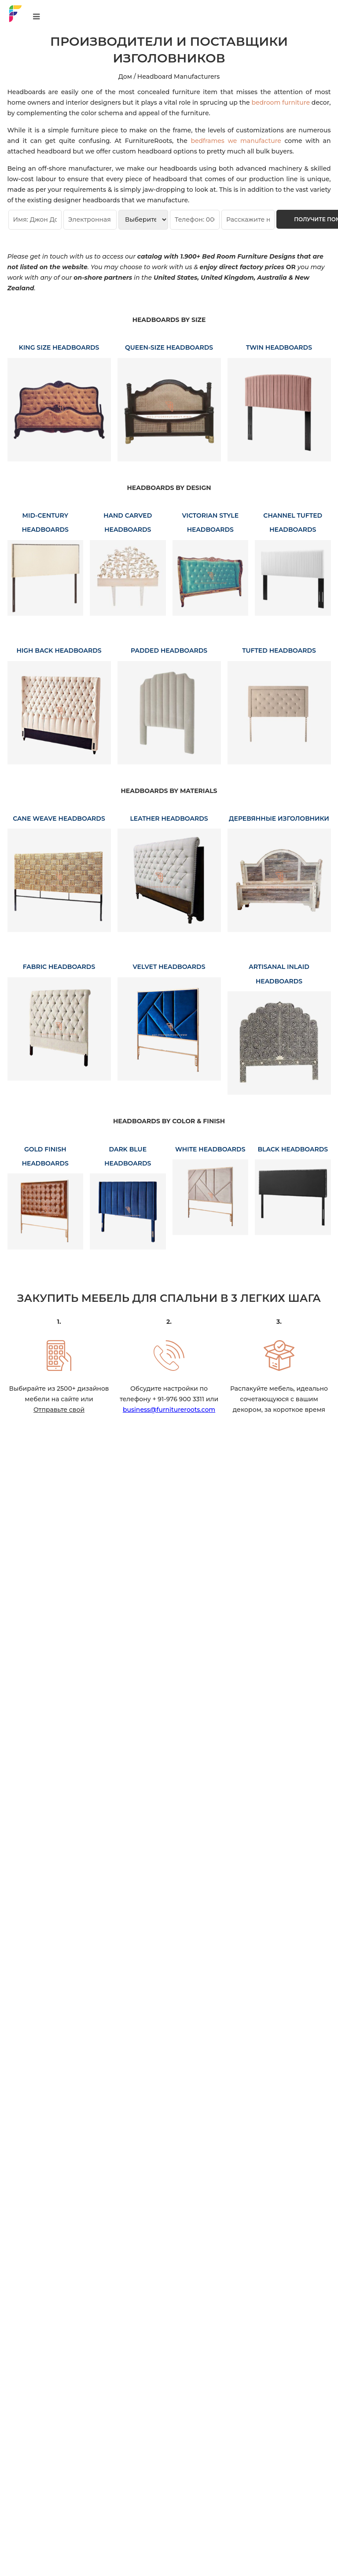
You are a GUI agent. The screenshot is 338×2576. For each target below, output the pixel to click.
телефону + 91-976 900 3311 (162, 1399)
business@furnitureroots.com (169, 1410)
